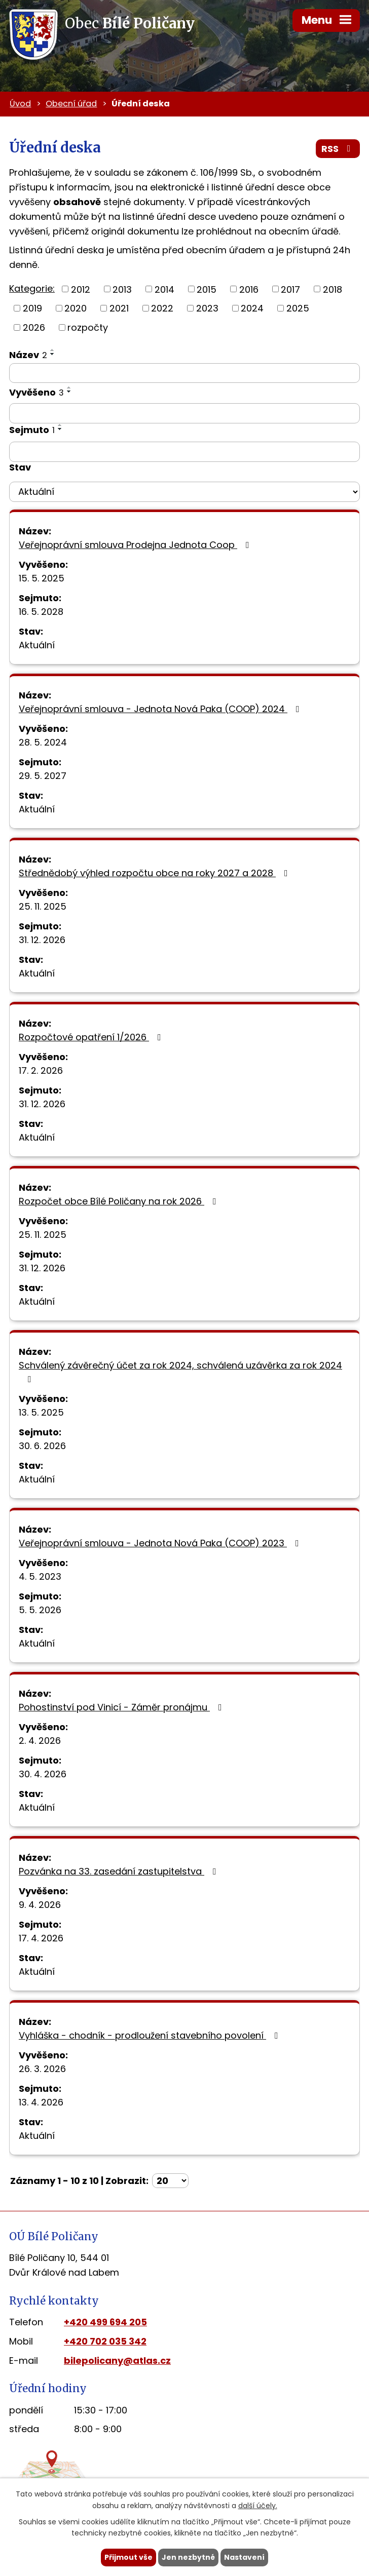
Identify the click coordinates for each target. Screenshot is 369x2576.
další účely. (257, 2506)
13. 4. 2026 (41, 2102)
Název (28, 354)
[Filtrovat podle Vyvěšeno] (184, 413)
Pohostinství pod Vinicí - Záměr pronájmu (122, 1707)
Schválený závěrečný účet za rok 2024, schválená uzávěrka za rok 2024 (180, 1371)
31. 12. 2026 (42, 939)
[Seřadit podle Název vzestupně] (52, 350)
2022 (162, 308)
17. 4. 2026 (41, 1938)
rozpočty (87, 327)
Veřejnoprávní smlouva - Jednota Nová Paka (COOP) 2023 (161, 1543)
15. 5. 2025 (41, 578)
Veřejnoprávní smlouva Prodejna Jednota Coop (136, 544)
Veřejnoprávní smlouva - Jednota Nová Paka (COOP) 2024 (161, 708)
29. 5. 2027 (42, 775)
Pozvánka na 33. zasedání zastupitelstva (119, 1871)
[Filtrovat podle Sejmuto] (184, 452)
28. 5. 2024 (43, 742)
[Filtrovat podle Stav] (184, 492)
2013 (122, 289)
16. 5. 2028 (41, 611)
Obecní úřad (71, 103)
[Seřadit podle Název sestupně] (52, 354)
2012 (80, 289)
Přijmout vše (128, 2557)
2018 (332, 289)
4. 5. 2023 (40, 1576)
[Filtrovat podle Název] (184, 373)
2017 (290, 289)
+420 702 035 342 (105, 2341)
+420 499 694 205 (105, 2322)
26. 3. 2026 (42, 2068)
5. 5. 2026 (40, 1610)
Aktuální (37, 645)
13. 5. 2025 (41, 1412)
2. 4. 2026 (40, 1740)
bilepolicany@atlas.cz (117, 2360)
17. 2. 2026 (41, 1070)
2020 (75, 308)
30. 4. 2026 (42, 1774)
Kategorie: (32, 288)
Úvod (20, 103)
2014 (164, 289)
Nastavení (244, 2557)
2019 (32, 308)
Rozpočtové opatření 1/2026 (92, 1037)
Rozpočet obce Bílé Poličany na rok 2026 (119, 1201)
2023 (207, 308)
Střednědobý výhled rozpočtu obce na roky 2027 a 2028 (155, 873)
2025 (297, 308)
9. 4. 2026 (40, 1904)
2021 (119, 308)
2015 (206, 289)
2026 (34, 327)
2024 (252, 308)
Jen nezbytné (188, 2557)
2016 (249, 289)
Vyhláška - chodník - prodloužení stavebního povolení (150, 2035)
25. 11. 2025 (42, 906)
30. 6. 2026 (42, 1445)
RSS (338, 148)
